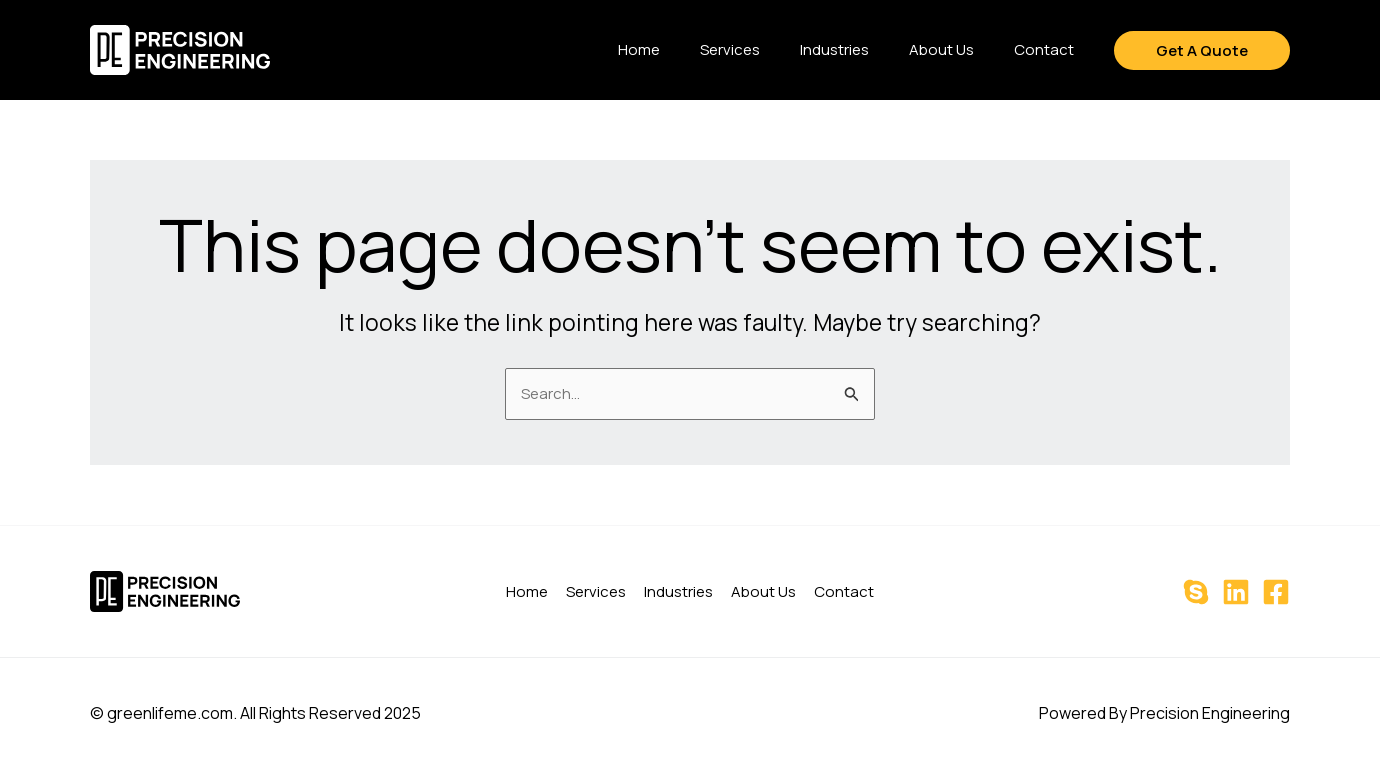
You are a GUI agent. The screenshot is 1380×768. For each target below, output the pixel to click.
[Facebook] (1276, 592)
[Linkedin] (1236, 592)
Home (639, 49)
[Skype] (1196, 592)
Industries (834, 49)
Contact (1044, 49)
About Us (941, 49)
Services (730, 49)
